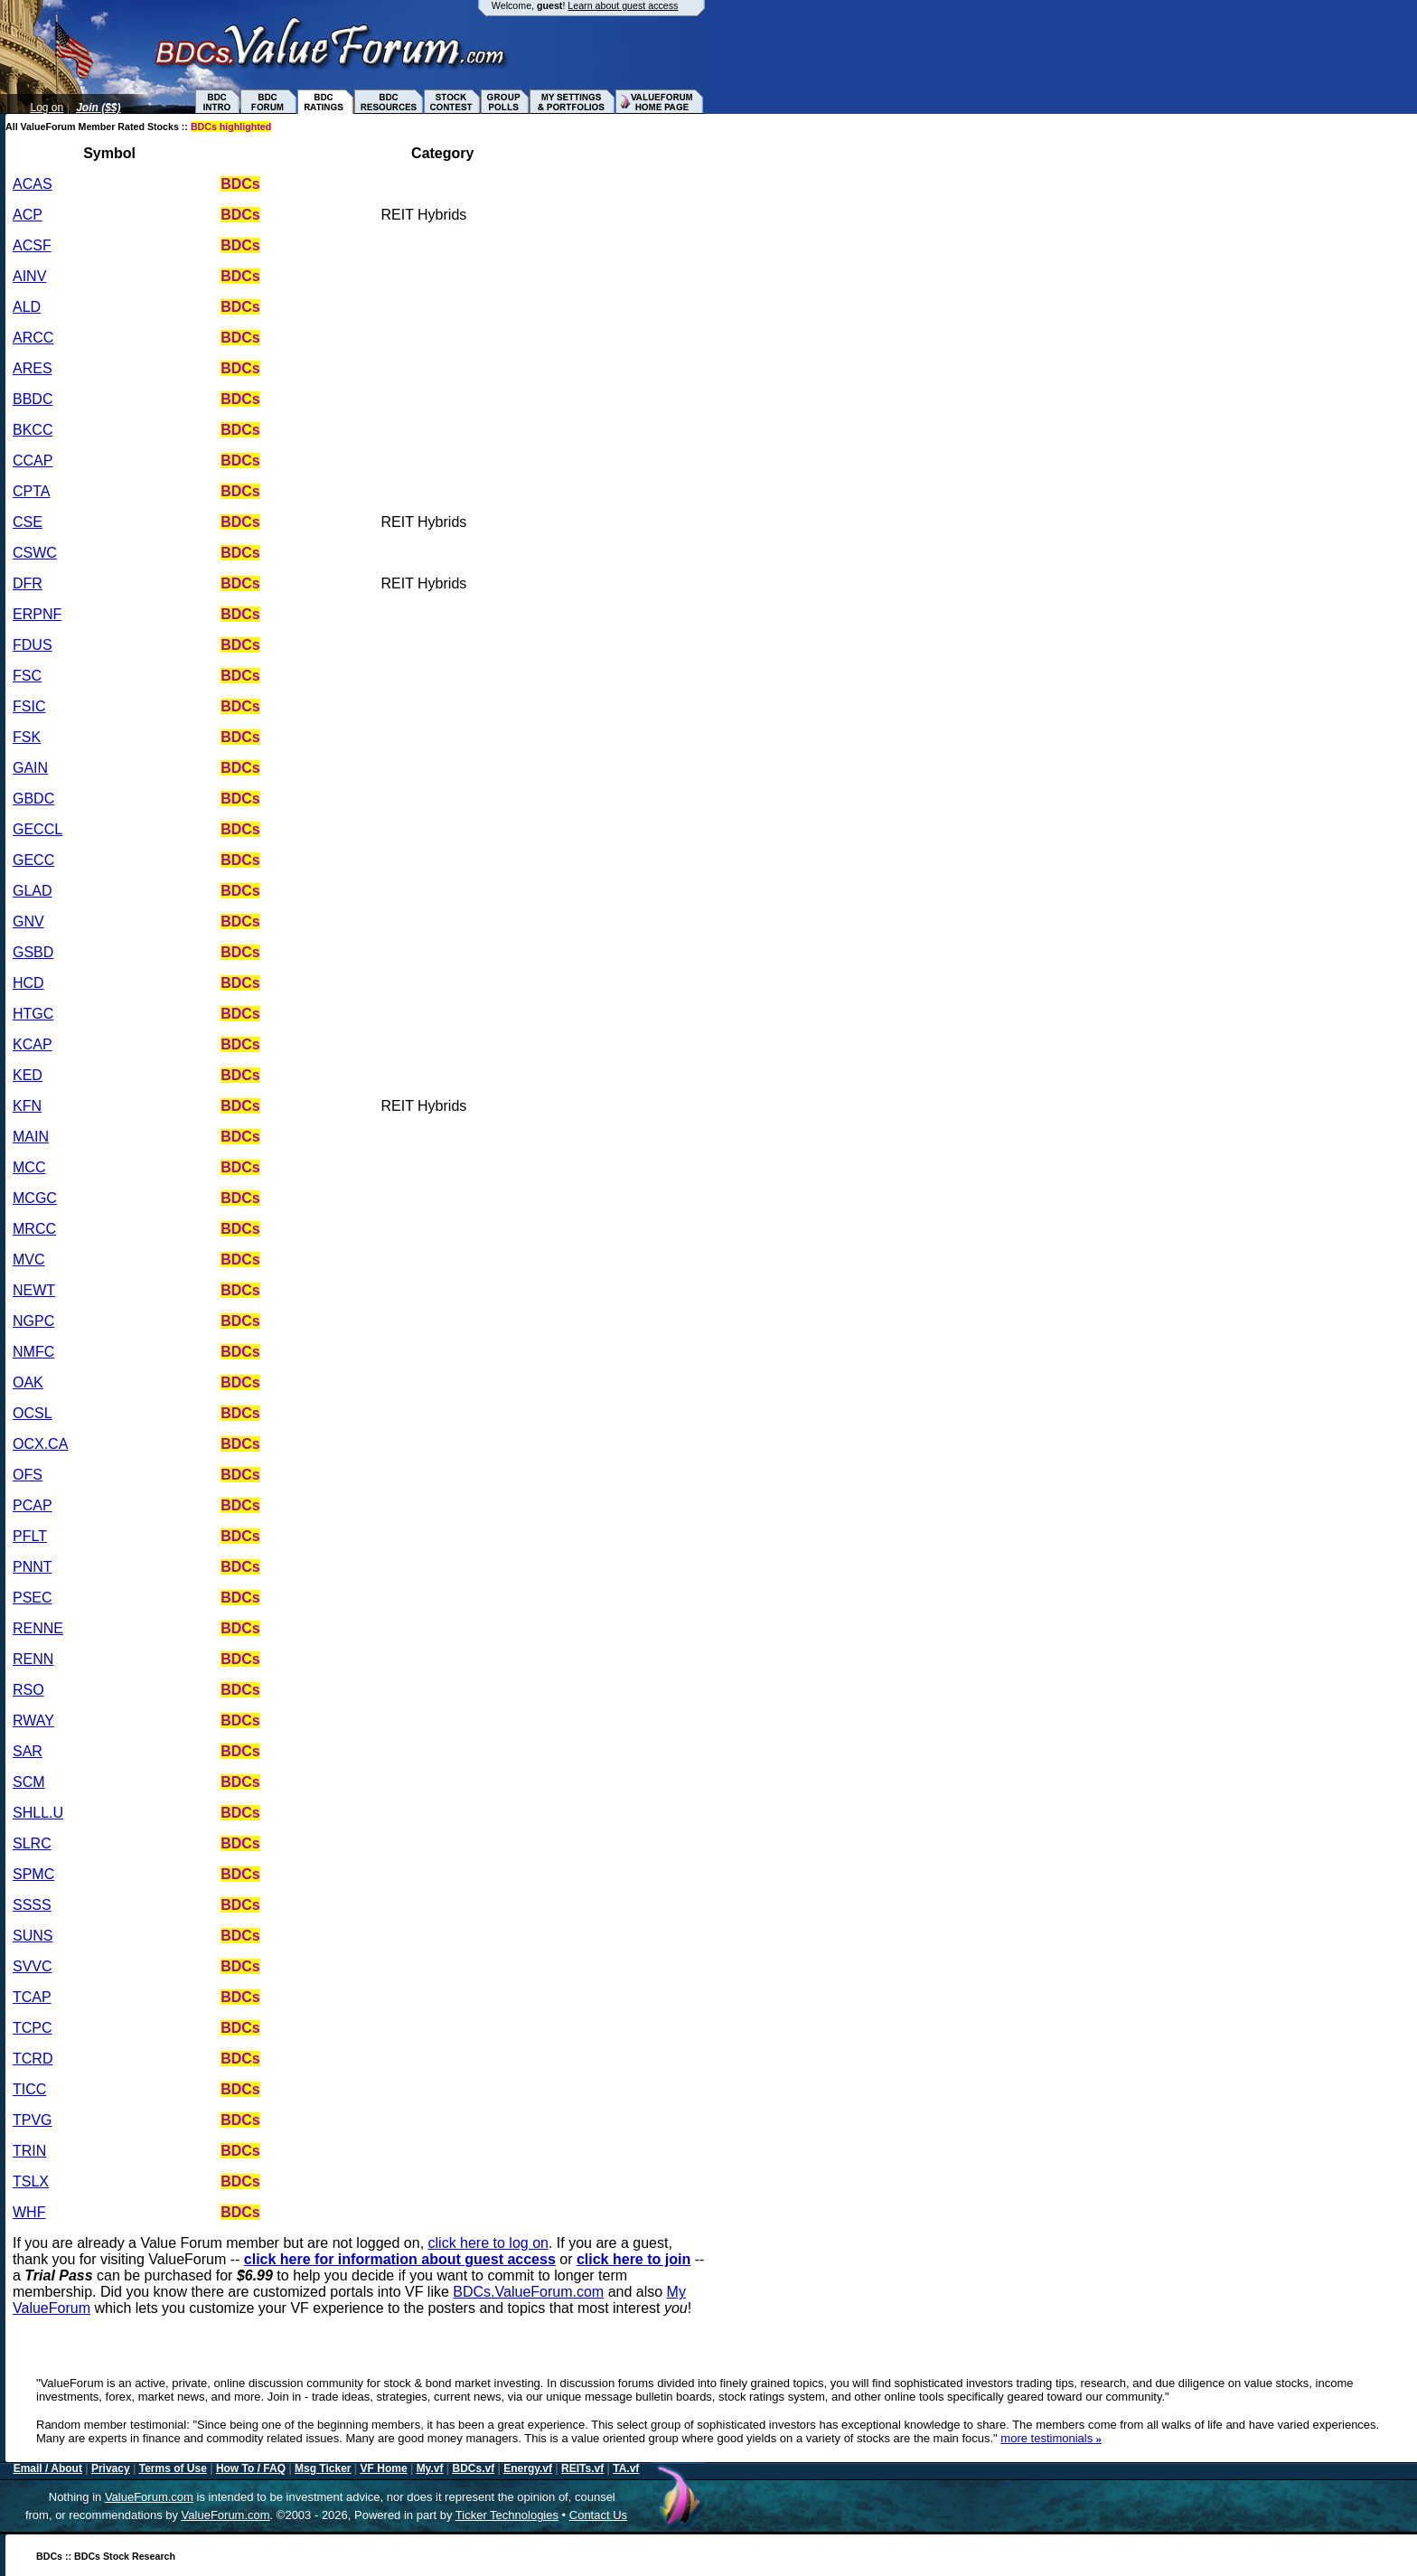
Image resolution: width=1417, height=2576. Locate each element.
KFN (27, 1106)
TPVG (32, 2120)
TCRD (32, 2058)
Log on (47, 107)
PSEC (32, 1597)
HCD (28, 983)
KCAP (32, 1044)
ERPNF (37, 614)
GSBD (33, 952)
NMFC (33, 1351)
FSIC (29, 706)
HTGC (33, 1013)
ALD (27, 307)
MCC (29, 1167)
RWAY (33, 1720)
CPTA (31, 491)
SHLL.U (38, 1812)
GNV (28, 921)
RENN (33, 1659)
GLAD (32, 890)
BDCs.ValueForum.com (528, 2291)
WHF (29, 2212)
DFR (27, 583)
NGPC (33, 1321)
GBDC (33, 798)
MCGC (35, 1198)
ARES (32, 368)
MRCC (34, 1228)
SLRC (32, 1843)
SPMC (33, 1874)
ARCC (33, 337)
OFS (27, 1474)
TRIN (29, 2150)
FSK (27, 737)
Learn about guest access (623, 5)
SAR (27, 1751)
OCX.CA (40, 1444)
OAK (28, 1382)
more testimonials (1051, 2438)
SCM (29, 1782)
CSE (27, 522)
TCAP (32, 1997)
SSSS (32, 1905)
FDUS (32, 645)
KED (27, 1075)
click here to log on (488, 2243)
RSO (28, 1689)
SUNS (32, 1935)
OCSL (32, 1413)
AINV (29, 276)
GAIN (30, 768)
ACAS (32, 184)
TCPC (32, 2027)
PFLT (30, 1536)
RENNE (38, 1628)
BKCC (32, 429)
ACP (27, 214)
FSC (27, 675)
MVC (29, 1259)
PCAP (32, 1505)
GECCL (37, 829)
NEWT (34, 1290)
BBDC (32, 399)
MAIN (31, 1136)
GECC (33, 860)
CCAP (32, 460)
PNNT (32, 1567)
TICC (29, 2089)
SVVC (32, 1966)
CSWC (35, 552)
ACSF (32, 245)
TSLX (31, 2181)
